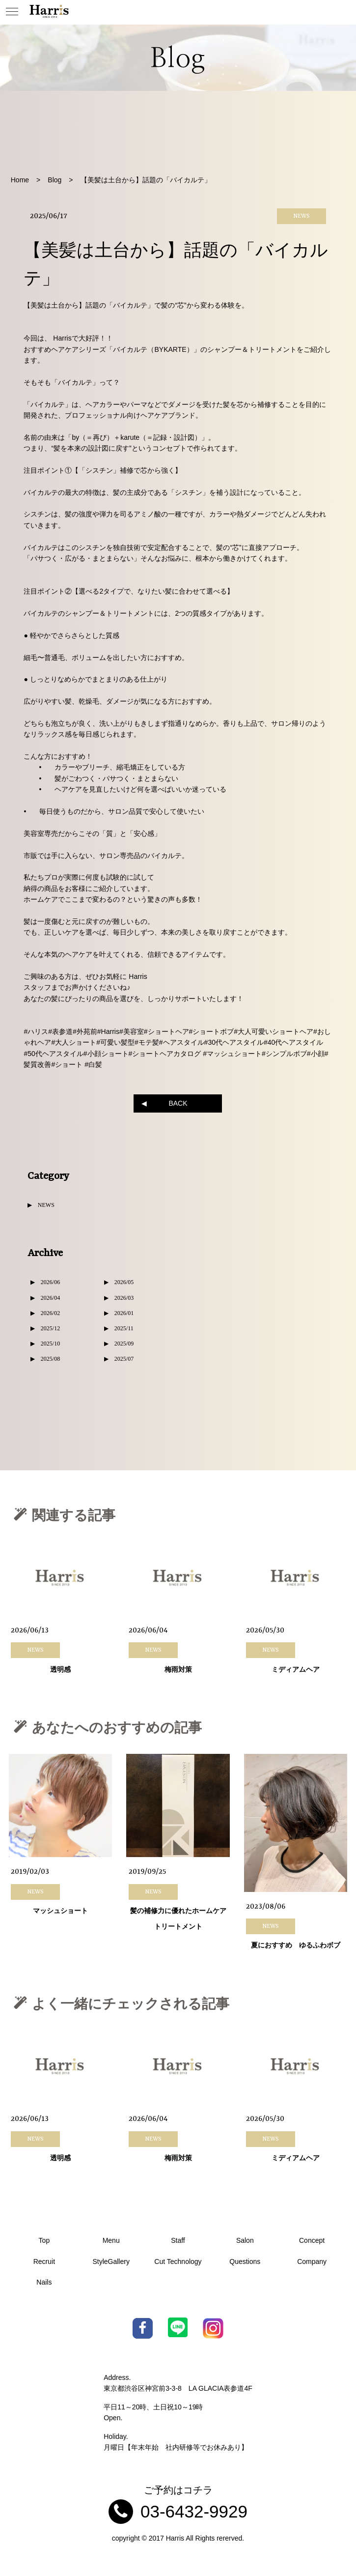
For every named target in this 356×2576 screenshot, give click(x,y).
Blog (54, 180)
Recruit (44, 2261)
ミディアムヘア (296, 1670)
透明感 (60, 1670)
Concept (312, 2240)
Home (20, 180)
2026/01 (124, 1313)
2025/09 (124, 1343)
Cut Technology (177, 2261)
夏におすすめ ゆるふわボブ (295, 1946)
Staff (178, 2240)
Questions (244, 2261)
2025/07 (124, 1358)
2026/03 (124, 1297)
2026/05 (124, 1282)
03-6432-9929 (193, 2511)
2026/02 (50, 1313)
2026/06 (50, 1282)
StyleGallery (110, 2261)
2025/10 (50, 1343)
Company (312, 2261)
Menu (111, 2240)
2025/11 (124, 1328)
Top (44, 2240)
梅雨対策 (178, 1670)
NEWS (46, 1205)
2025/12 (50, 1328)
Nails (44, 2282)
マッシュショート (60, 1911)
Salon (245, 2240)
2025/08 (50, 1358)
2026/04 (50, 1297)
